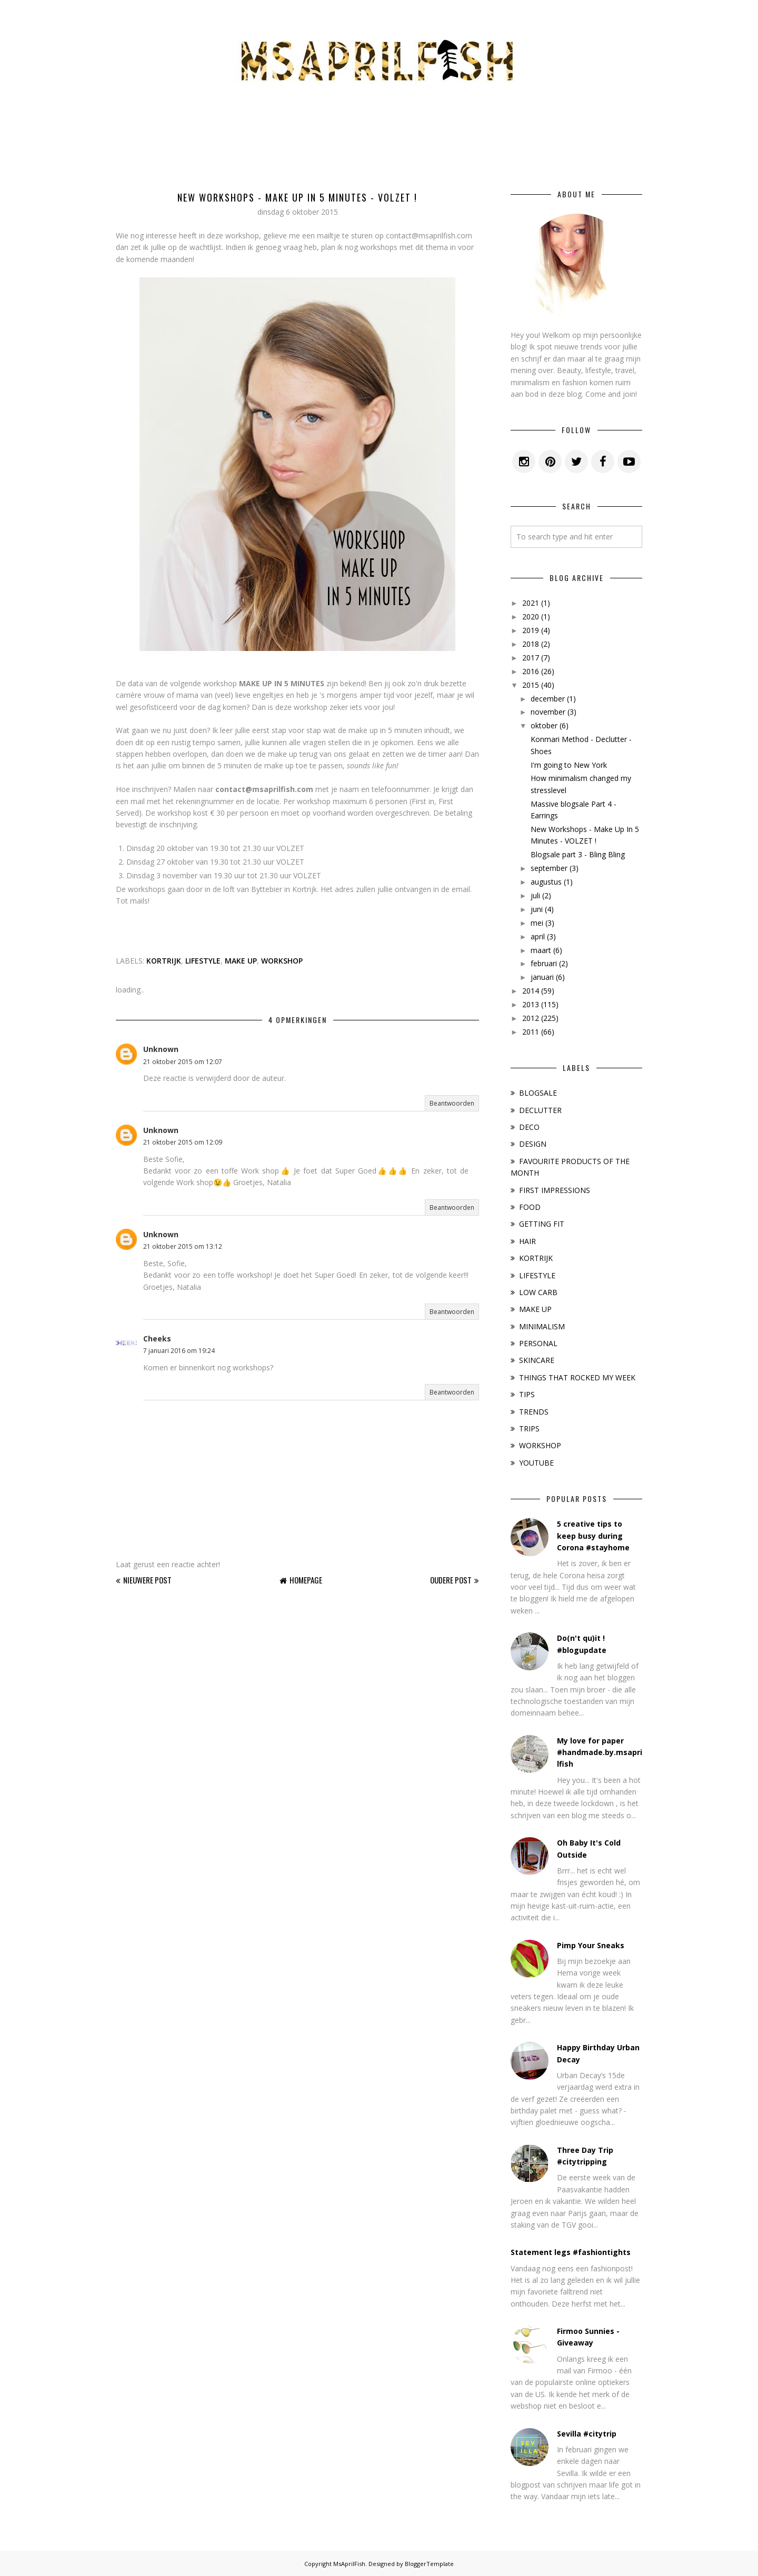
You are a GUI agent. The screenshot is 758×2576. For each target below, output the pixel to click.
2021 (530, 603)
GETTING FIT (541, 1224)
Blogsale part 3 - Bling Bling (578, 854)
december (548, 699)
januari (542, 977)
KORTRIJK (163, 961)
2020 (530, 617)
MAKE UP (241, 961)
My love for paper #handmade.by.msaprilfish (599, 1752)
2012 (530, 1018)
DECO (529, 1127)
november (548, 712)
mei (537, 923)
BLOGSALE (538, 1093)
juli (535, 895)
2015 (530, 685)
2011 (530, 1032)
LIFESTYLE (203, 961)
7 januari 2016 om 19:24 (179, 1350)
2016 (530, 671)
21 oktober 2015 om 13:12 (182, 1246)
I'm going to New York (569, 765)
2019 (530, 630)
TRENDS (533, 1412)
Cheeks (157, 1339)
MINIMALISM (542, 1326)
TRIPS (529, 1429)
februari (544, 963)
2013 (530, 1004)
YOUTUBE (536, 1463)
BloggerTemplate (429, 2564)
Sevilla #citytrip (586, 2434)
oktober (544, 725)
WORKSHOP (282, 961)
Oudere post (451, 1580)
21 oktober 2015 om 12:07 (182, 1061)
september (549, 868)
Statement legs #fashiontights (571, 2252)
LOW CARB (538, 1292)
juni (537, 909)
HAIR (527, 1241)
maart (541, 950)
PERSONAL (538, 1343)
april (538, 936)
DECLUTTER (540, 1110)
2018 (530, 644)
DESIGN (532, 1144)
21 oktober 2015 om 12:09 (182, 1142)
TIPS (527, 1394)
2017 (530, 658)
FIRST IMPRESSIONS (554, 1190)
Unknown (160, 1049)
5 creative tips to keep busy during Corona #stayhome (593, 1535)
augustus (546, 882)
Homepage (306, 1580)
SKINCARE (536, 1360)
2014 (530, 991)
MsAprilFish (349, 2564)
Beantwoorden (452, 1103)
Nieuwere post (147, 1580)
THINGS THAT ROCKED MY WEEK (577, 1377)
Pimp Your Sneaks (590, 1945)
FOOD (530, 1207)
